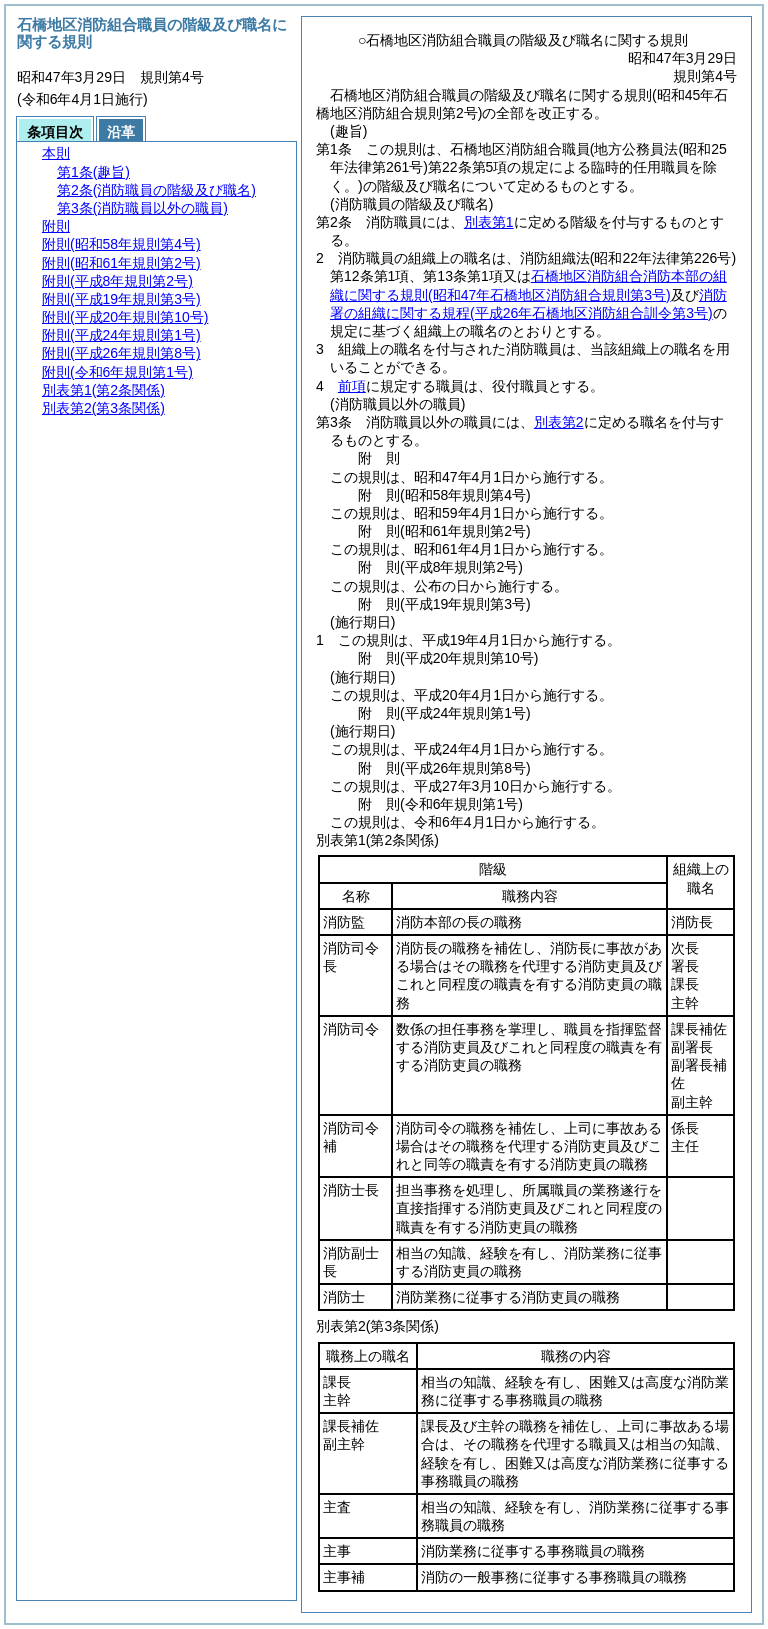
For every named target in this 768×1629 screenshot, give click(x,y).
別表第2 (559, 422)
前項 (352, 386)
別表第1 (489, 222)
